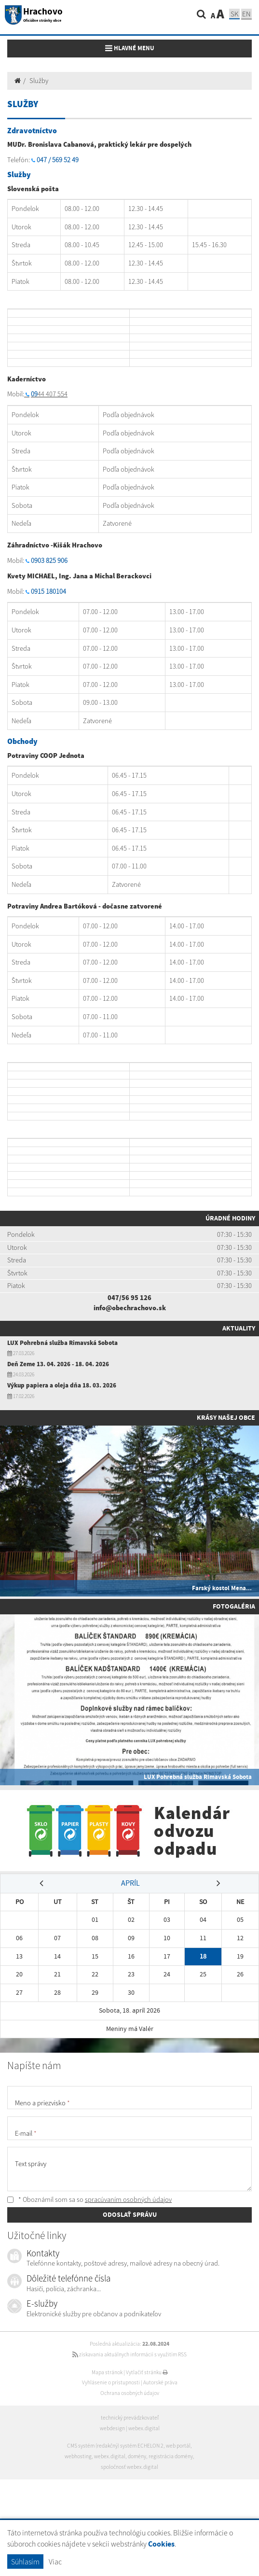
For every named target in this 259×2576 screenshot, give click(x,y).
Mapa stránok (107, 2372)
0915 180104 (48, 591)
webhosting (78, 2456)
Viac (55, 2561)
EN (246, 13)
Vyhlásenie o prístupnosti (111, 2382)
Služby (38, 80)
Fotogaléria (234, 1606)
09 (34, 394)
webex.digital (144, 2428)
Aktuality (238, 1328)
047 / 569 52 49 (58, 159)
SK (234, 13)
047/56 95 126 (129, 1297)
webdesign (112, 2428)
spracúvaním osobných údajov (128, 2199)
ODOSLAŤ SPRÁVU (130, 2214)
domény (137, 2456)
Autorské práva (160, 2382)
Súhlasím (25, 2561)
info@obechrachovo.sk (130, 1307)
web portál (178, 2445)
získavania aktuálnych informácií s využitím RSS (129, 2354)
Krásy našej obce (226, 1417)
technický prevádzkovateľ (130, 2417)
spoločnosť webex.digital (129, 2467)
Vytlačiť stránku (147, 2372)
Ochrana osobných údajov (129, 2393)
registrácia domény (171, 2456)
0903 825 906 (49, 560)
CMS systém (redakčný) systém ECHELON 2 (115, 2445)
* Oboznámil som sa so (89, 2199)
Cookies (161, 2544)
